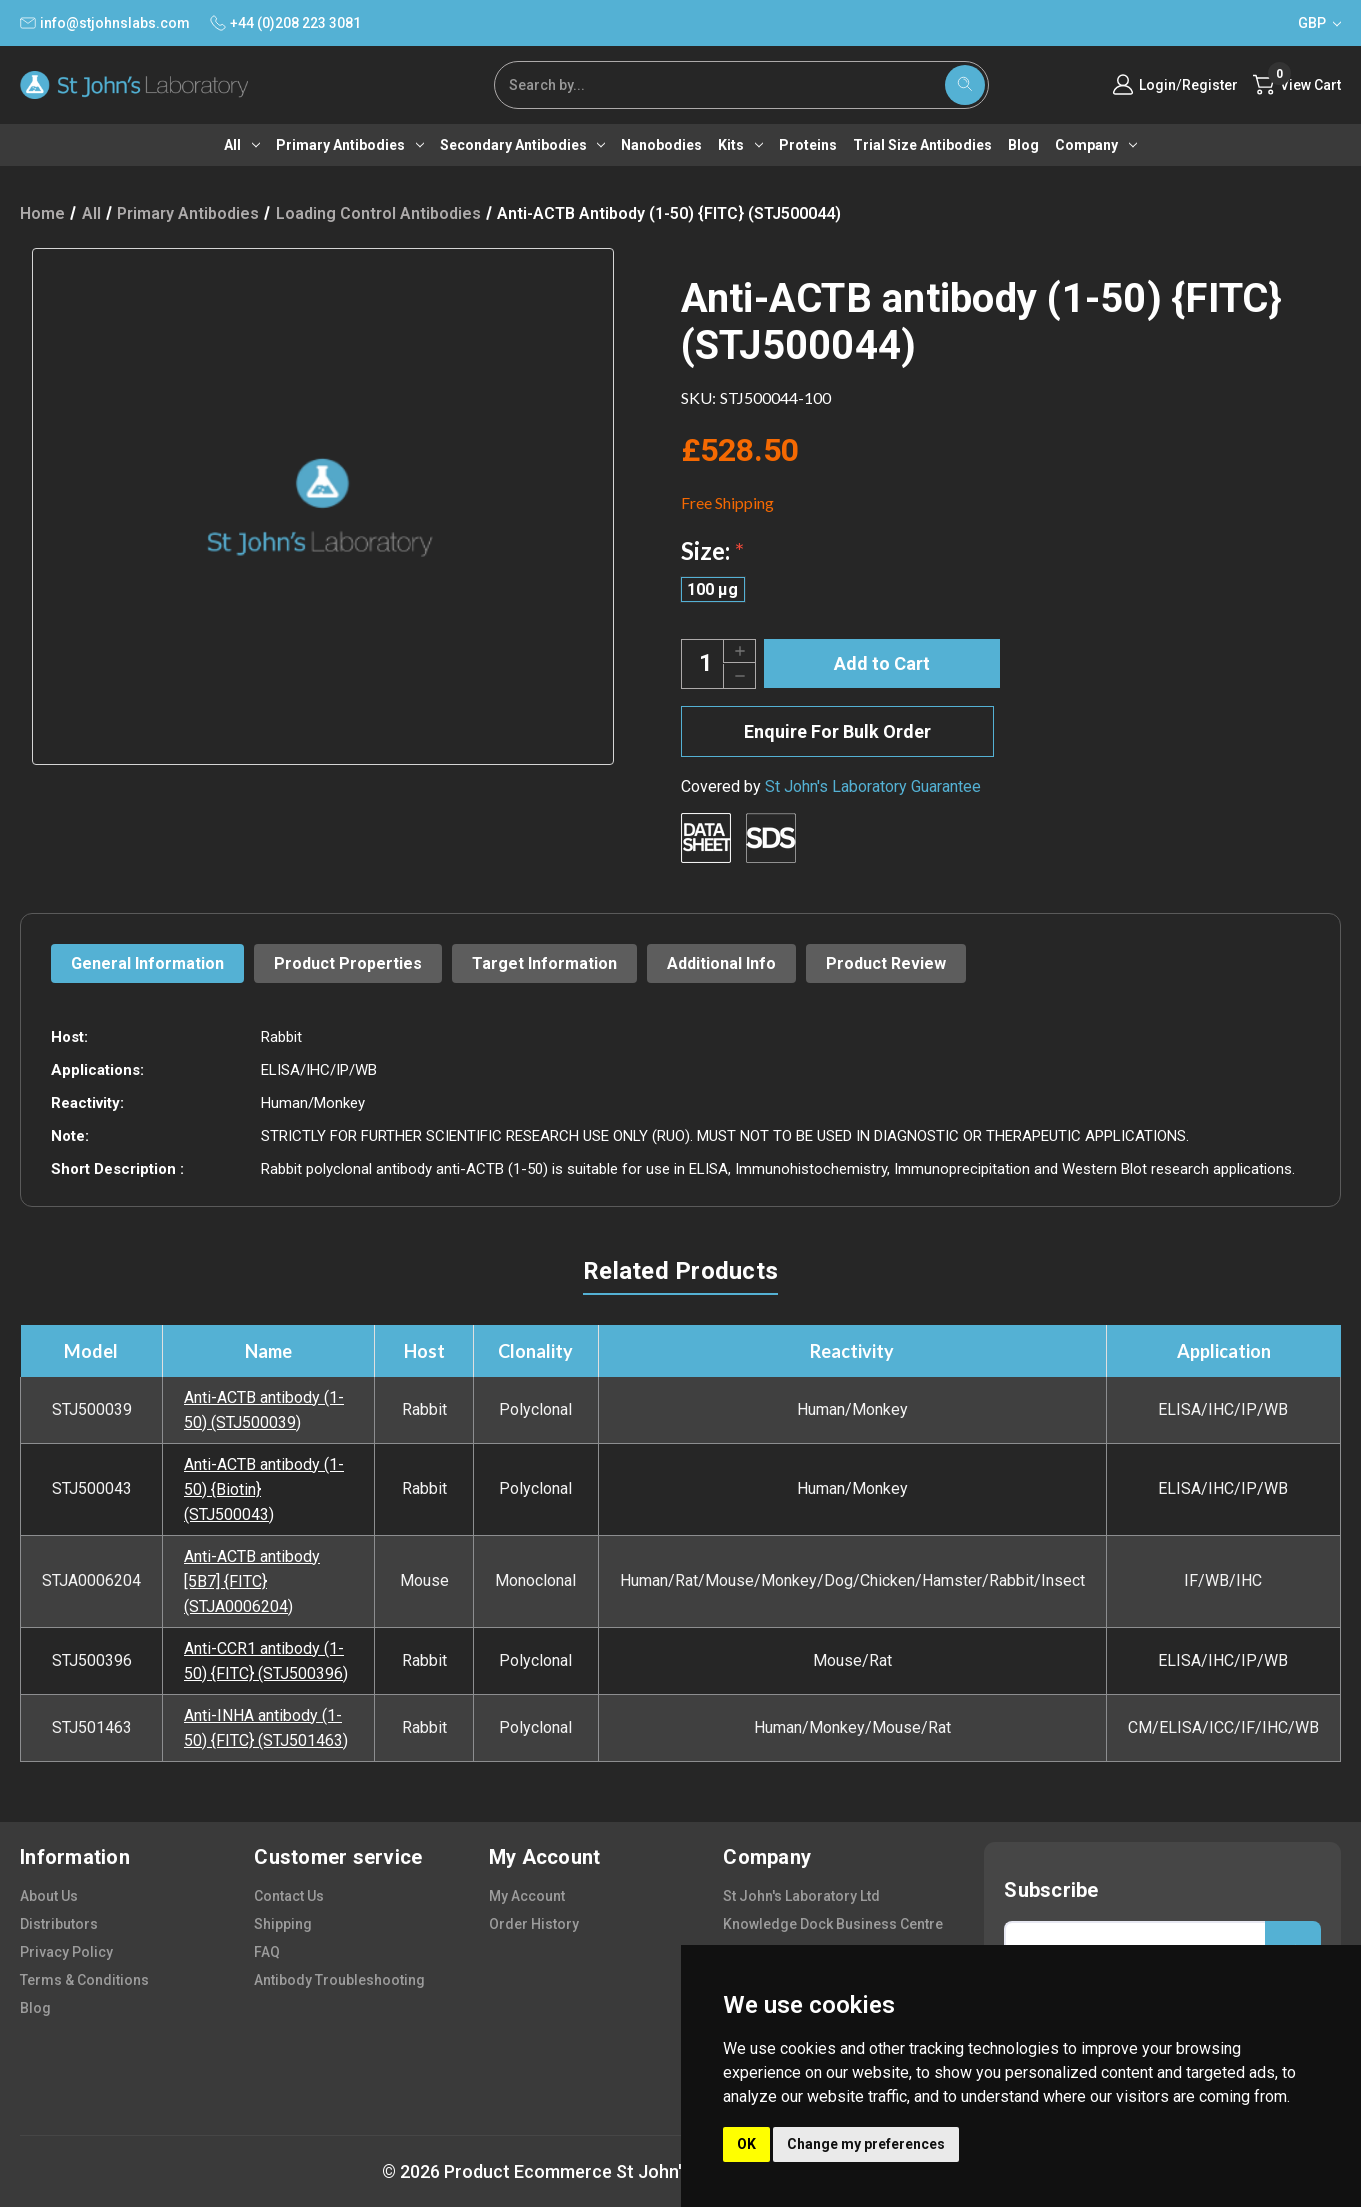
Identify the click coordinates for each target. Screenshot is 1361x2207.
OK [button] (746, 2144)
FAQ (267, 1952)
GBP (1319, 23)
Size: (712, 550)
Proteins (808, 145)
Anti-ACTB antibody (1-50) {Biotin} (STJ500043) (264, 1489)
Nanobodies (661, 145)
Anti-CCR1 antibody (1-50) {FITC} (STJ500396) (266, 1661)
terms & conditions (84, 1980)
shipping (283, 1924)
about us (49, 1896)
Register (1210, 85)
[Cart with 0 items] (1297, 85)
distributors (59, 1924)
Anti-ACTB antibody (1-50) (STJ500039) (264, 1410)
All (242, 145)
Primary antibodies (350, 145)
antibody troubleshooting (339, 1980)
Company (1096, 145)
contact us (289, 1896)
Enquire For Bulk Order (837, 731)
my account (527, 1896)
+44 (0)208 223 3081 (285, 23)
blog (35, 2008)
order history (534, 1924)
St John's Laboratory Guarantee (873, 786)
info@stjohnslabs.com (105, 23)
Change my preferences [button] (866, 2144)
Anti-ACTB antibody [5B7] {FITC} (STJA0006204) (252, 1581)
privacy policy (66, 1952)
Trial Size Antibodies (922, 145)
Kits (740, 145)
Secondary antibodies (523, 145)
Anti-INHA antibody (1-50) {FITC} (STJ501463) (266, 1728)
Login (1157, 85)
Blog (1023, 145)
